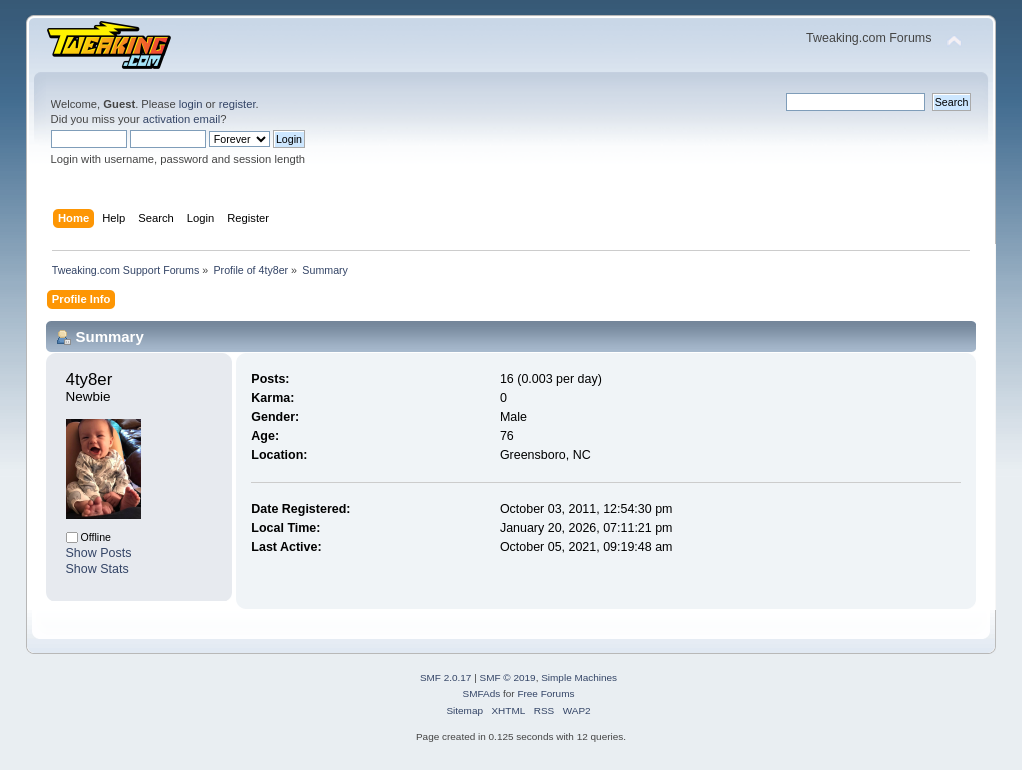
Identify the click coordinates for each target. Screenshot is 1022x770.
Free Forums (545, 693)
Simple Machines (579, 677)
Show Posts (99, 553)
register (237, 104)
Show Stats (97, 569)
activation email (181, 119)
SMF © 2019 (508, 677)
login (191, 104)
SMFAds (482, 693)
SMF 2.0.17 (446, 677)
